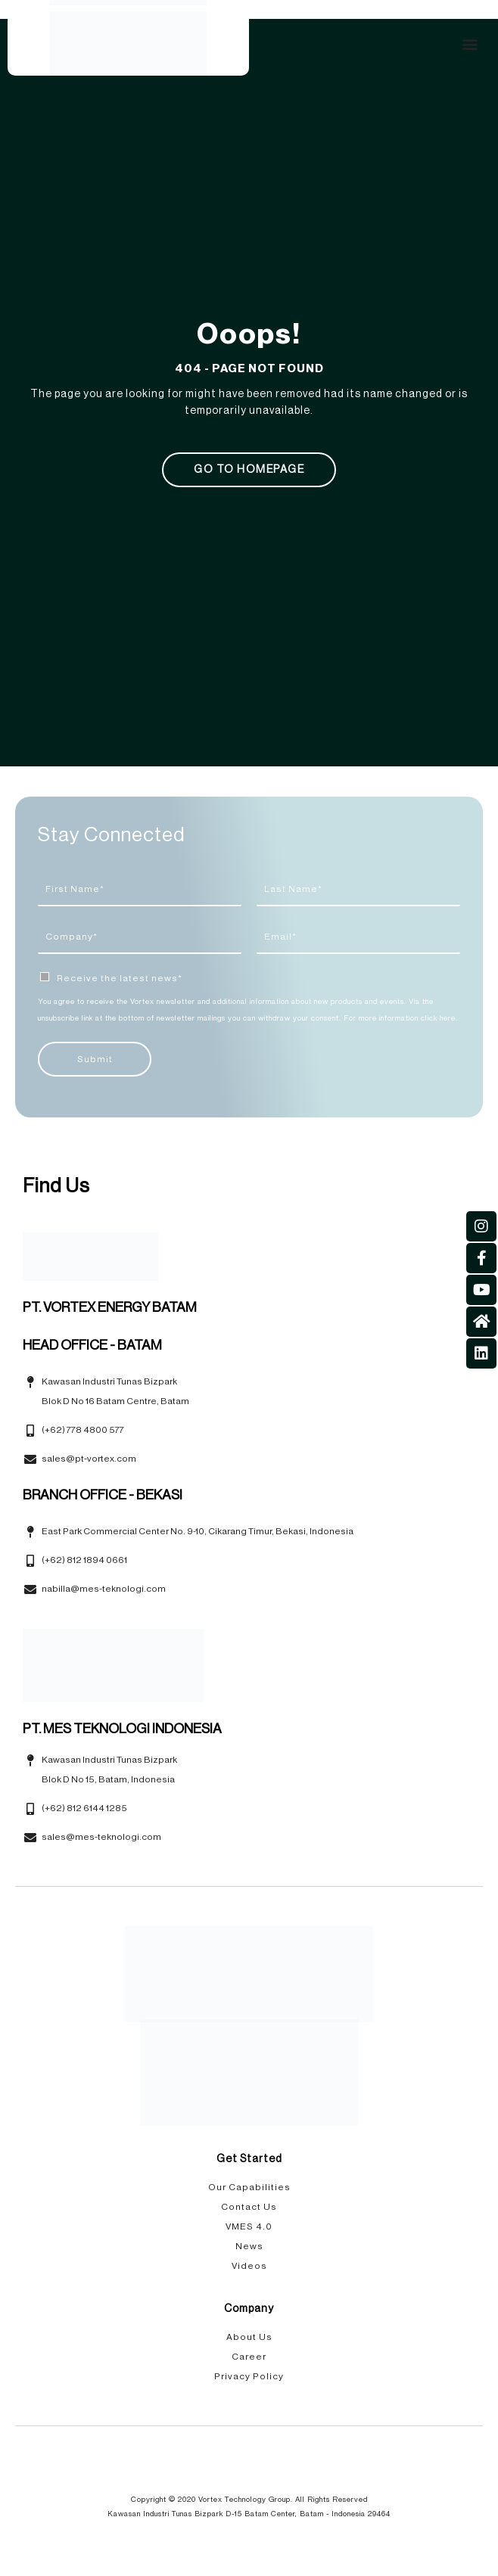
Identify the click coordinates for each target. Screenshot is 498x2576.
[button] (470, 44)
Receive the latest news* (119, 978)
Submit (95, 1059)
